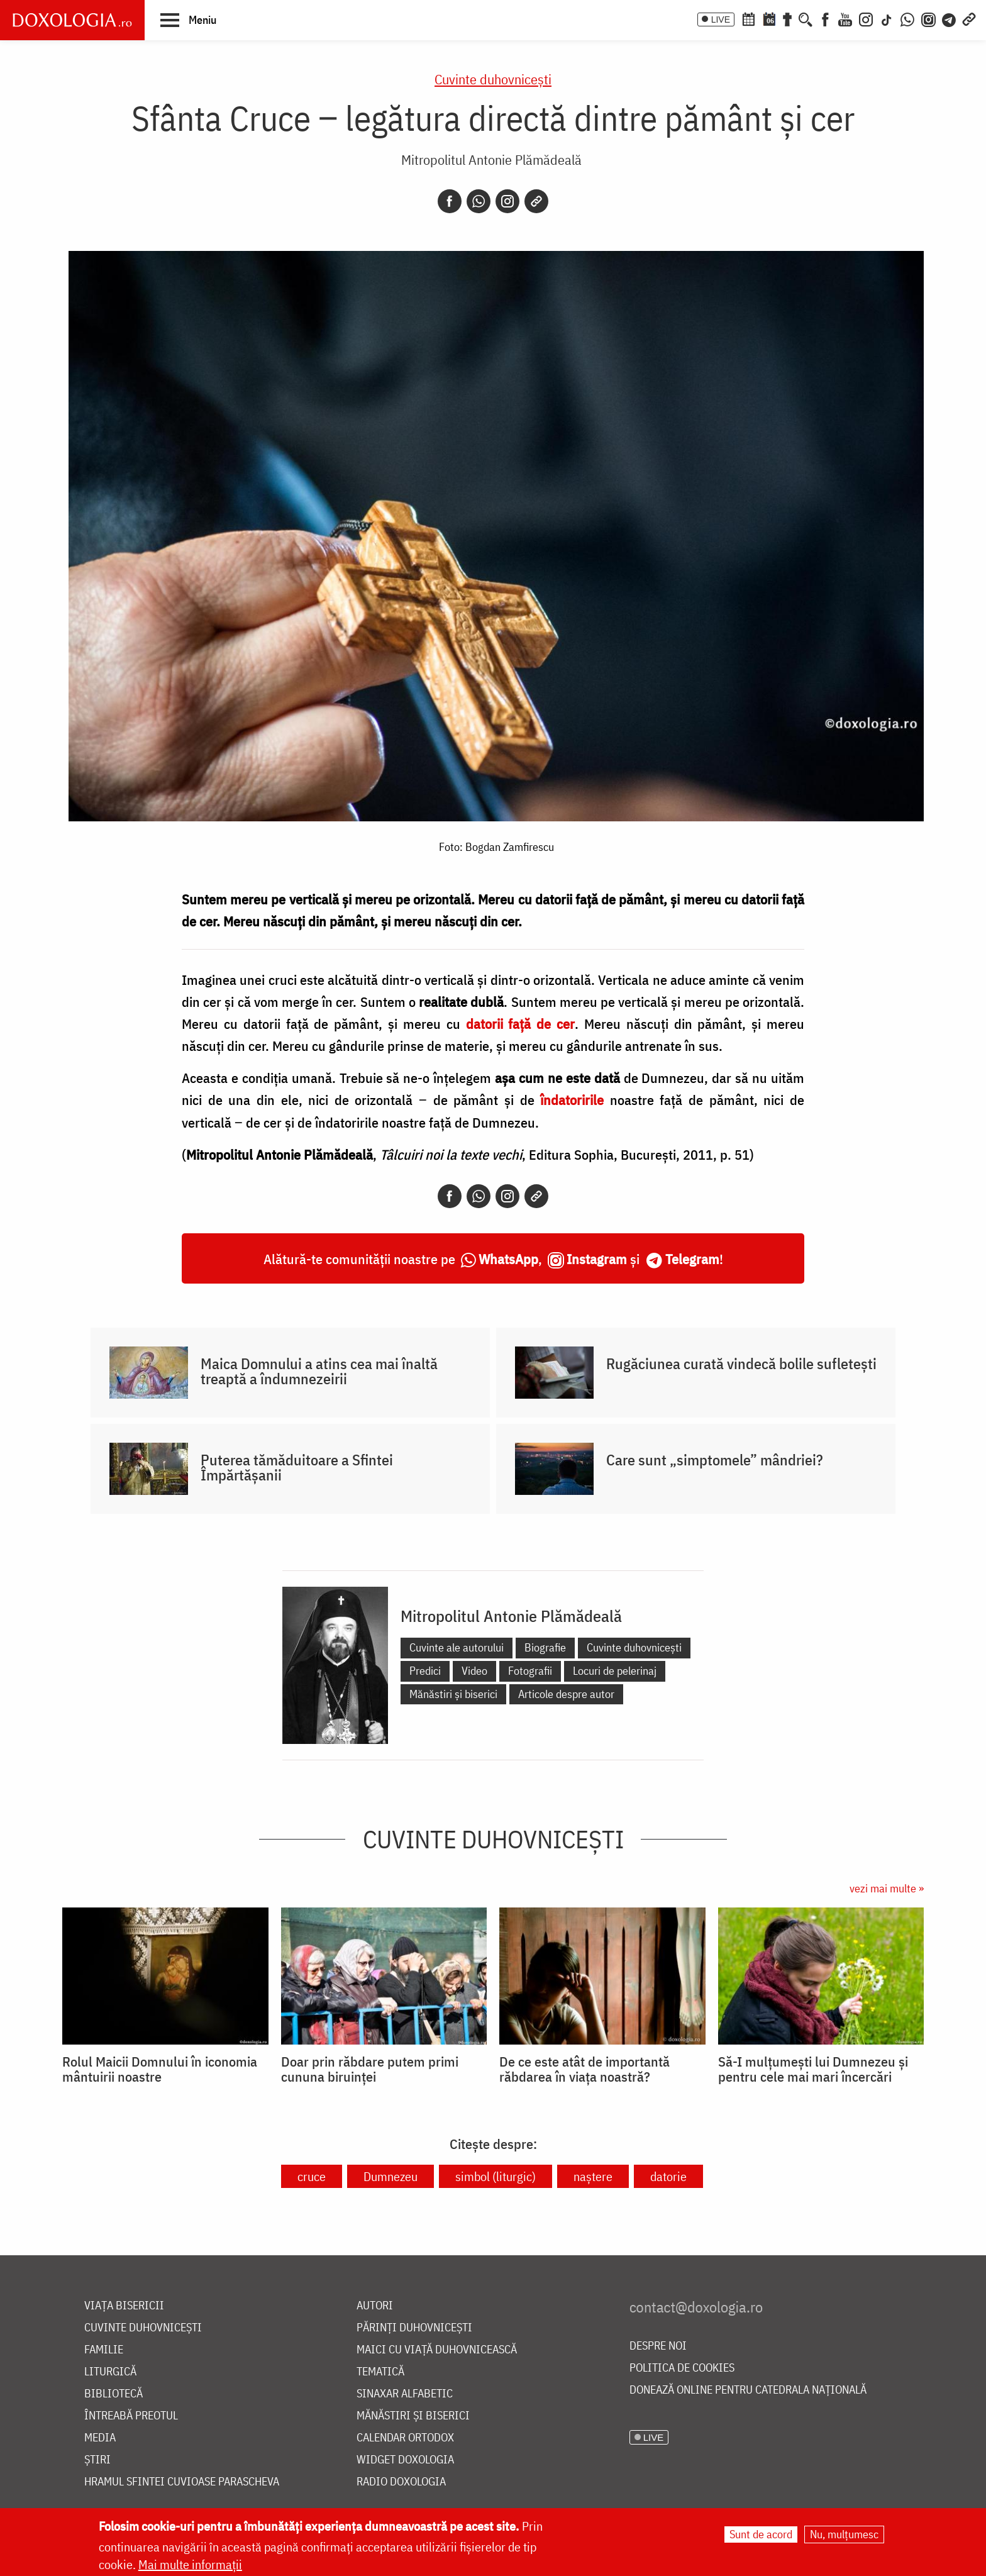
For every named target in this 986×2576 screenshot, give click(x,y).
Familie (103, 2350)
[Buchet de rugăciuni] (787, 18)
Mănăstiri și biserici (453, 1694)
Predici (425, 1670)
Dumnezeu (390, 2176)
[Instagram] (866, 18)
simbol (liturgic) (495, 2176)
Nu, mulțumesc (844, 2534)
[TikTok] (886, 18)
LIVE (720, 19)
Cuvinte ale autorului (456, 1647)
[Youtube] (845, 18)
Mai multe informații (190, 2564)
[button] (188, 19)
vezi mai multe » (887, 1888)
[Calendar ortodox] (748, 18)
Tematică (380, 2372)
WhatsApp (508, 1259)
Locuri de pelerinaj (614, 1670)
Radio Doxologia (401, 2482)
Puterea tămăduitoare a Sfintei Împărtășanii (297, 1467)
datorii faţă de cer (520, 1023)
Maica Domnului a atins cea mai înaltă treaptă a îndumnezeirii (319, 1371)
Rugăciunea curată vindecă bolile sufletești (741, 1363)
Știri (97, 2460)
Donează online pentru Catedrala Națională (748, 2390)
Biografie (545, 1647)
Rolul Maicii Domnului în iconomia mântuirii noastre (159, 2069)
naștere (592, 2176)
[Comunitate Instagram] (928, 18)
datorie (668, 2176)
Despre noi (658, 2346)
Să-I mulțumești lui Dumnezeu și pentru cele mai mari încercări (813, 2069)
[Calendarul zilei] (769, 18)
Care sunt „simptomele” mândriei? (714, 1459)
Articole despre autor (566, 1694)
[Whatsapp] (478, 201)
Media (100, 2438)
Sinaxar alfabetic (405, 2394)
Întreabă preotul (131, 2416)
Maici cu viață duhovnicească (437, 2350)
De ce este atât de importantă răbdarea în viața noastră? (584, 2069)
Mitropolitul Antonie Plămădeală (491, 159)
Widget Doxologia (405, 2460)
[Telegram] (949, 18)
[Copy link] (536, 201)
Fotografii (530, 1670)
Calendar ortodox (405, 2438)
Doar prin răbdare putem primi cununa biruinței (369, 2069)
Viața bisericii (124, 2305)
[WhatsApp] (907, 18)
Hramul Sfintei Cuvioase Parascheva (181, 2482)
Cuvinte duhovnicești (493, 79)
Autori (375, 2305)
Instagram (597, 1259)
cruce (311, 2176)
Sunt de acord (760, 2534)
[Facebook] (825, 18)
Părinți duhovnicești (414, 2327)
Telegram (692, 1259)
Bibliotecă (113, 2394)
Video (474, 1670)
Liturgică (110, 2372)
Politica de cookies (681, 2368)
